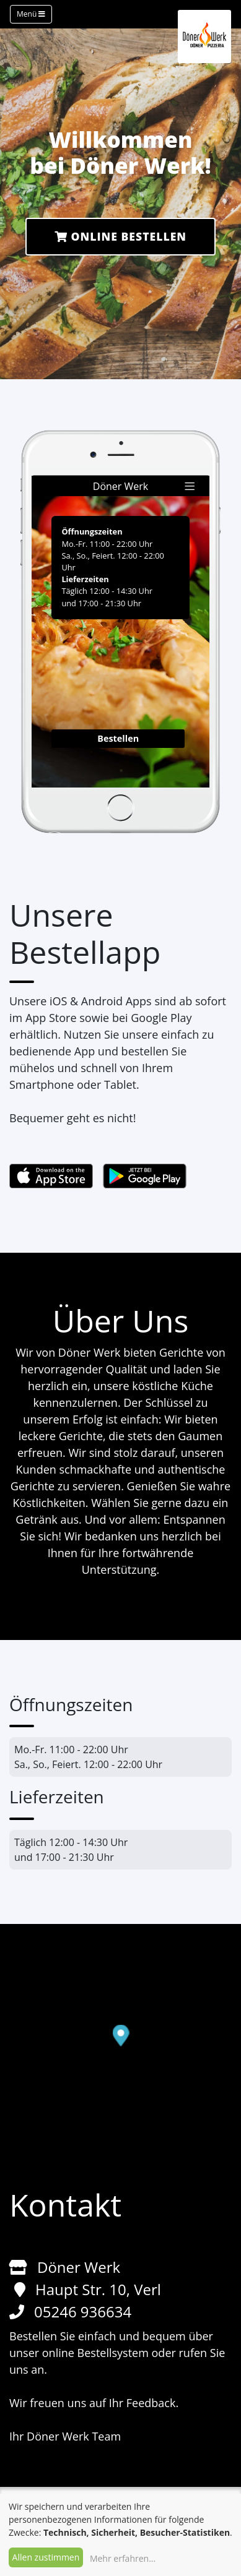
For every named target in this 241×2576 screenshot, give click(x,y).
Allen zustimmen (46, 2557)
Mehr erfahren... (123, 2558)
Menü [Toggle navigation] (31, 14)
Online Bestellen (120, 236)
